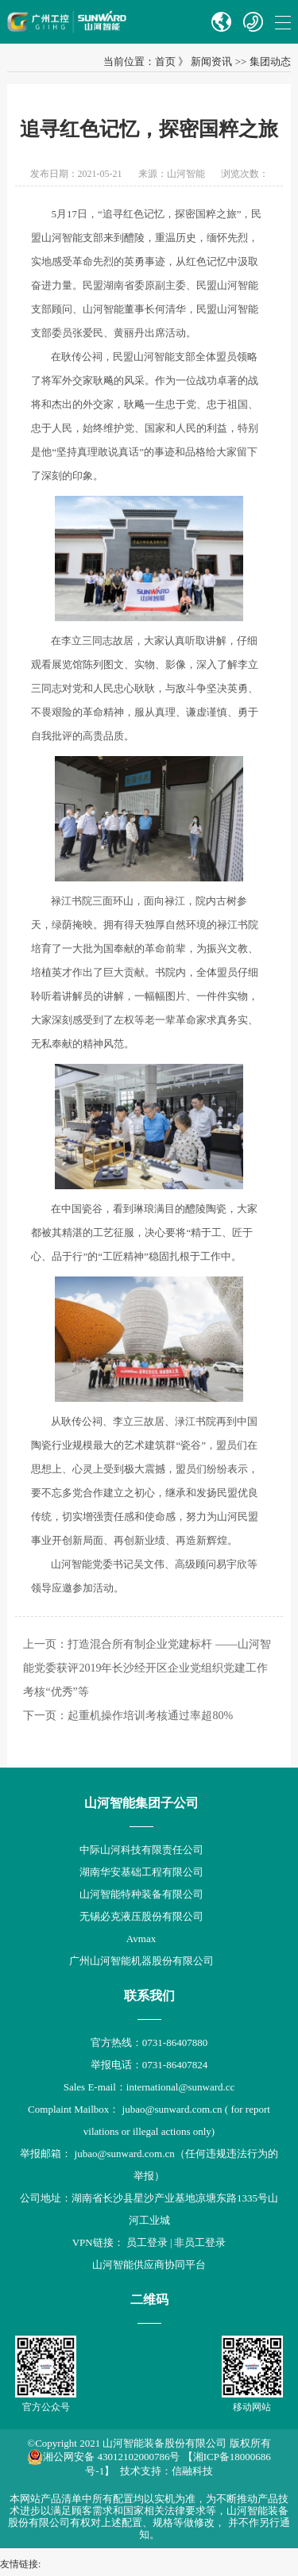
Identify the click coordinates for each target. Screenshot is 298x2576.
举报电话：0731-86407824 (149, 2065)
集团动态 (270, 61)
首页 (165, 61)
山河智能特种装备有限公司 (141, 1894)
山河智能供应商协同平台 (149, 2265)
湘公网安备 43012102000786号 (103, 2457)
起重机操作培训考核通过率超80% (150, 1716)
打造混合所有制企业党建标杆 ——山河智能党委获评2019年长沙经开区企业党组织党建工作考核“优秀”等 (147, 1668)
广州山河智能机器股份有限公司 (141, 1961)
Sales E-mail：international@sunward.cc (149, 2087)
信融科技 (192, 2471)
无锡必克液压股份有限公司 (141, 1916)
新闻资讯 (211, 61)
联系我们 (149, 1995)
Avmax (141, 1938)
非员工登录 (200, 2242)
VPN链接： (99, 2242)
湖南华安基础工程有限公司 (141, 1872)
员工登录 (147, 2242)
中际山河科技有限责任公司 (141, 1850)
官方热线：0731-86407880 (149, 2042)
